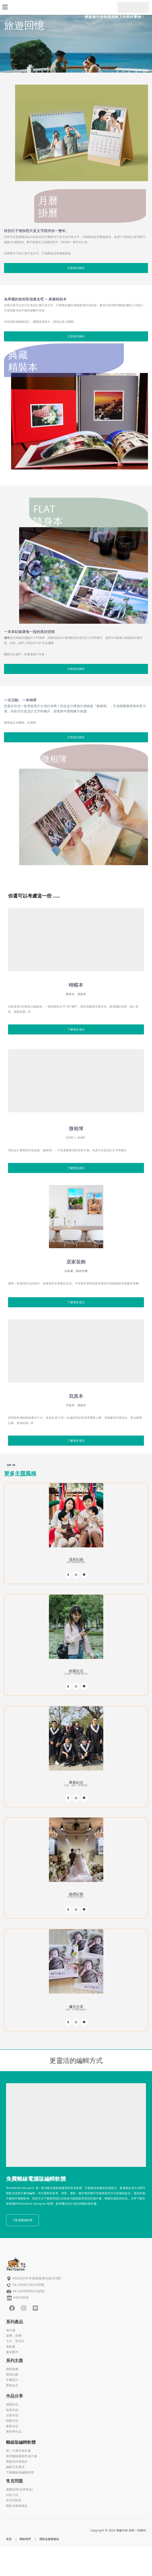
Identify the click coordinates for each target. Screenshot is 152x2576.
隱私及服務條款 (49, 2546)
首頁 (9, 2546)
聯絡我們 (25, 2546)
